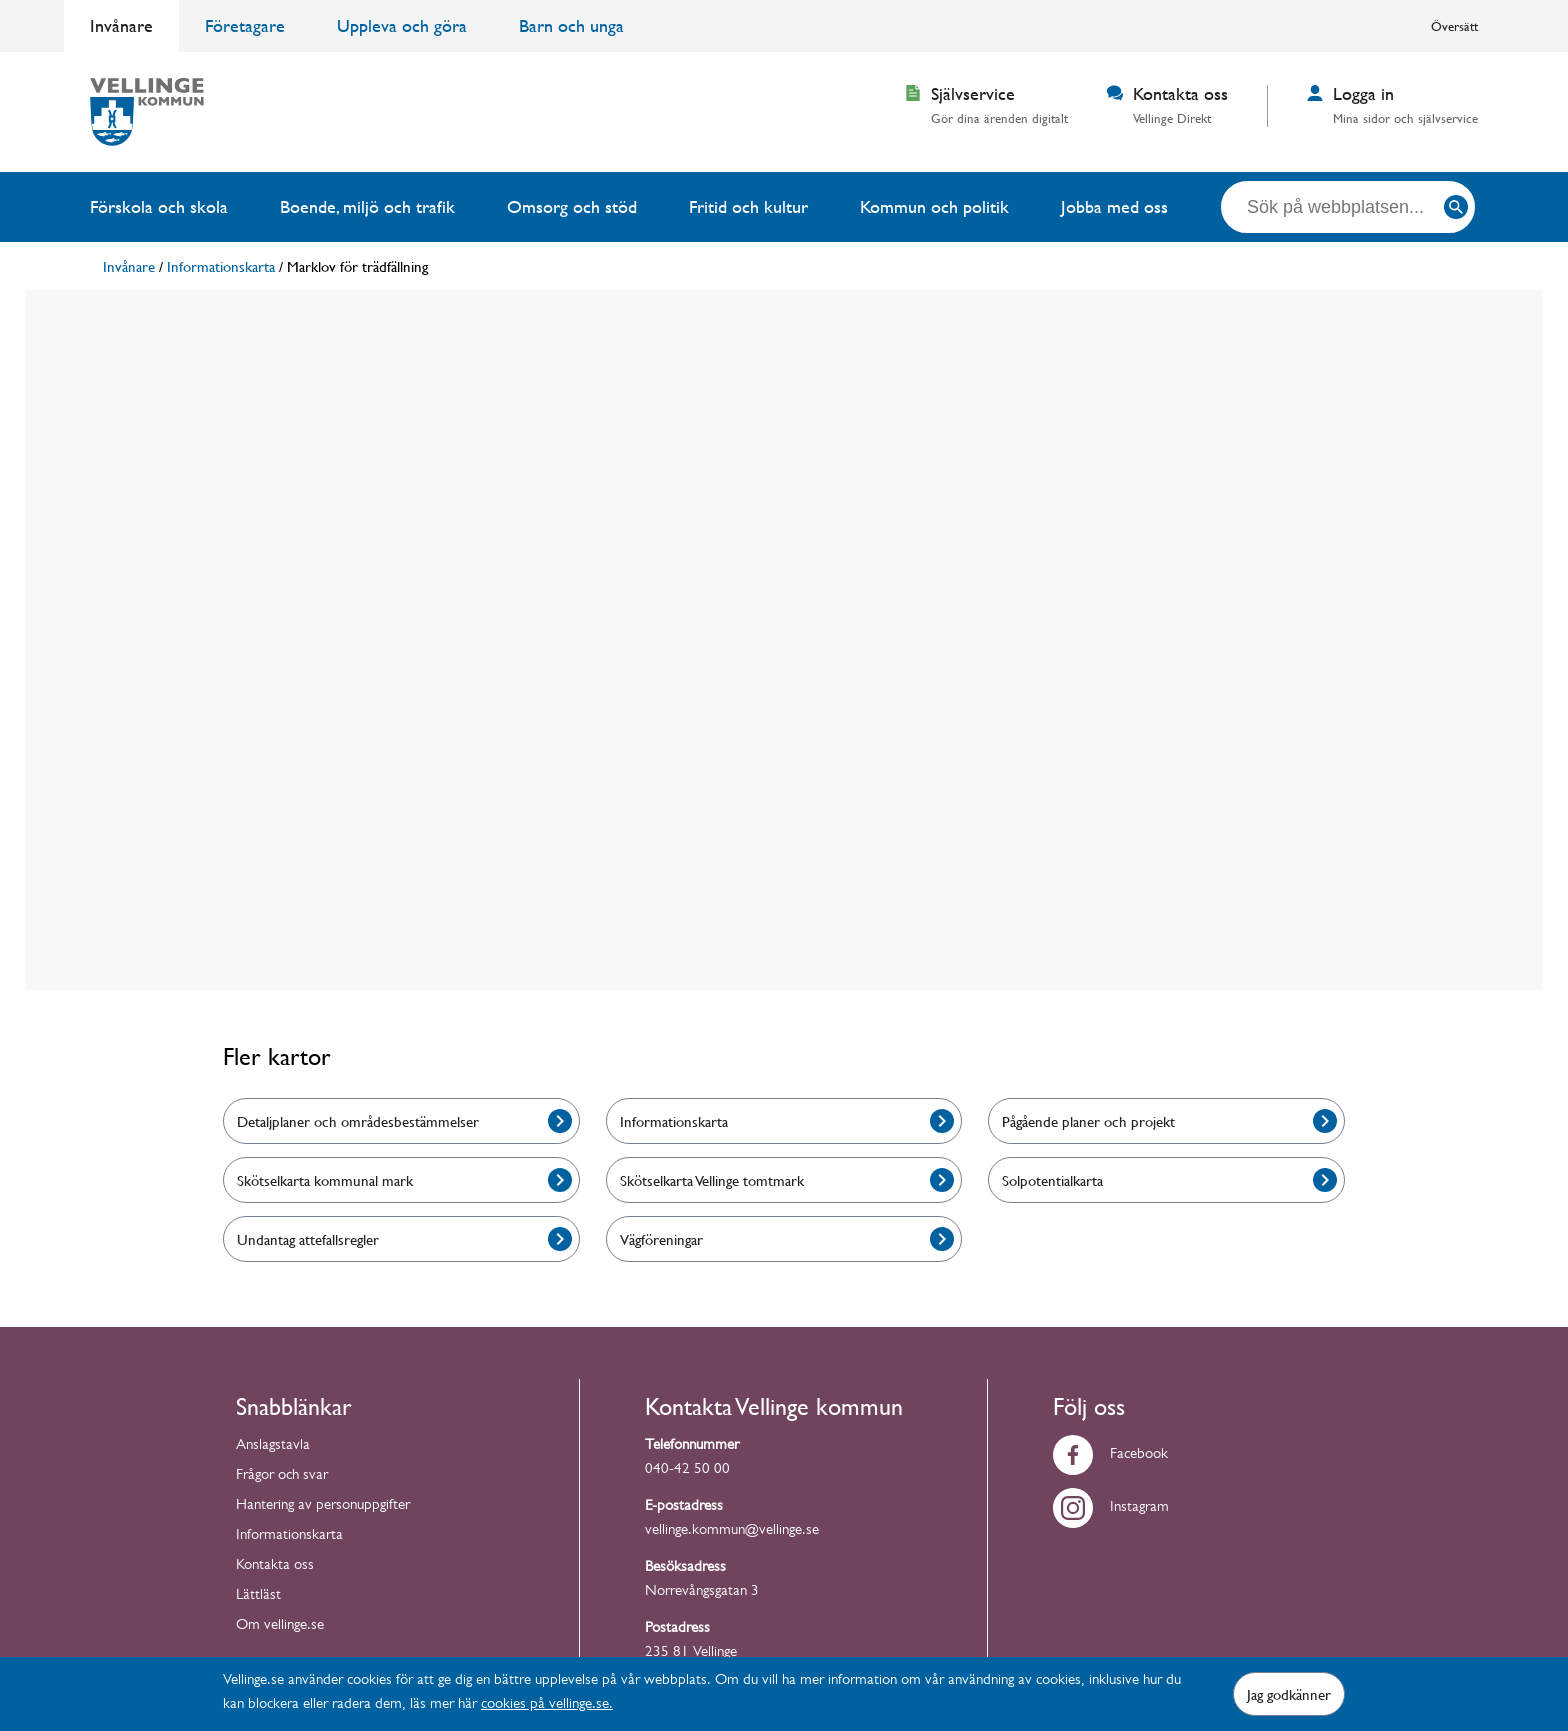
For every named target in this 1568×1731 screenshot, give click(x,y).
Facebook (1110, 1455)
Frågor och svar (282, 1476)
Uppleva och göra (402, 25)
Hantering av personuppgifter (323, 1506)
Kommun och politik (934, 206)
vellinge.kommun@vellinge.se (732, 1531)
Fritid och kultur (748, 206)
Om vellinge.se (280, 1626)
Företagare (245, 25)
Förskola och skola (159, 206)
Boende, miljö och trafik (367, 206)
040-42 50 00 (687, 1470)
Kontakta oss (275, 1566)
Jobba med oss (1114, 206)
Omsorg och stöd (572, 206)
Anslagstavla (273, 1446)
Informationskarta (289, 1536)
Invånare (121, 25)
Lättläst (258, 1596)
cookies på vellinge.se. (547, 1705)
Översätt (1454, 26)
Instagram (1111, 1508)
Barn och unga (571, 25)
